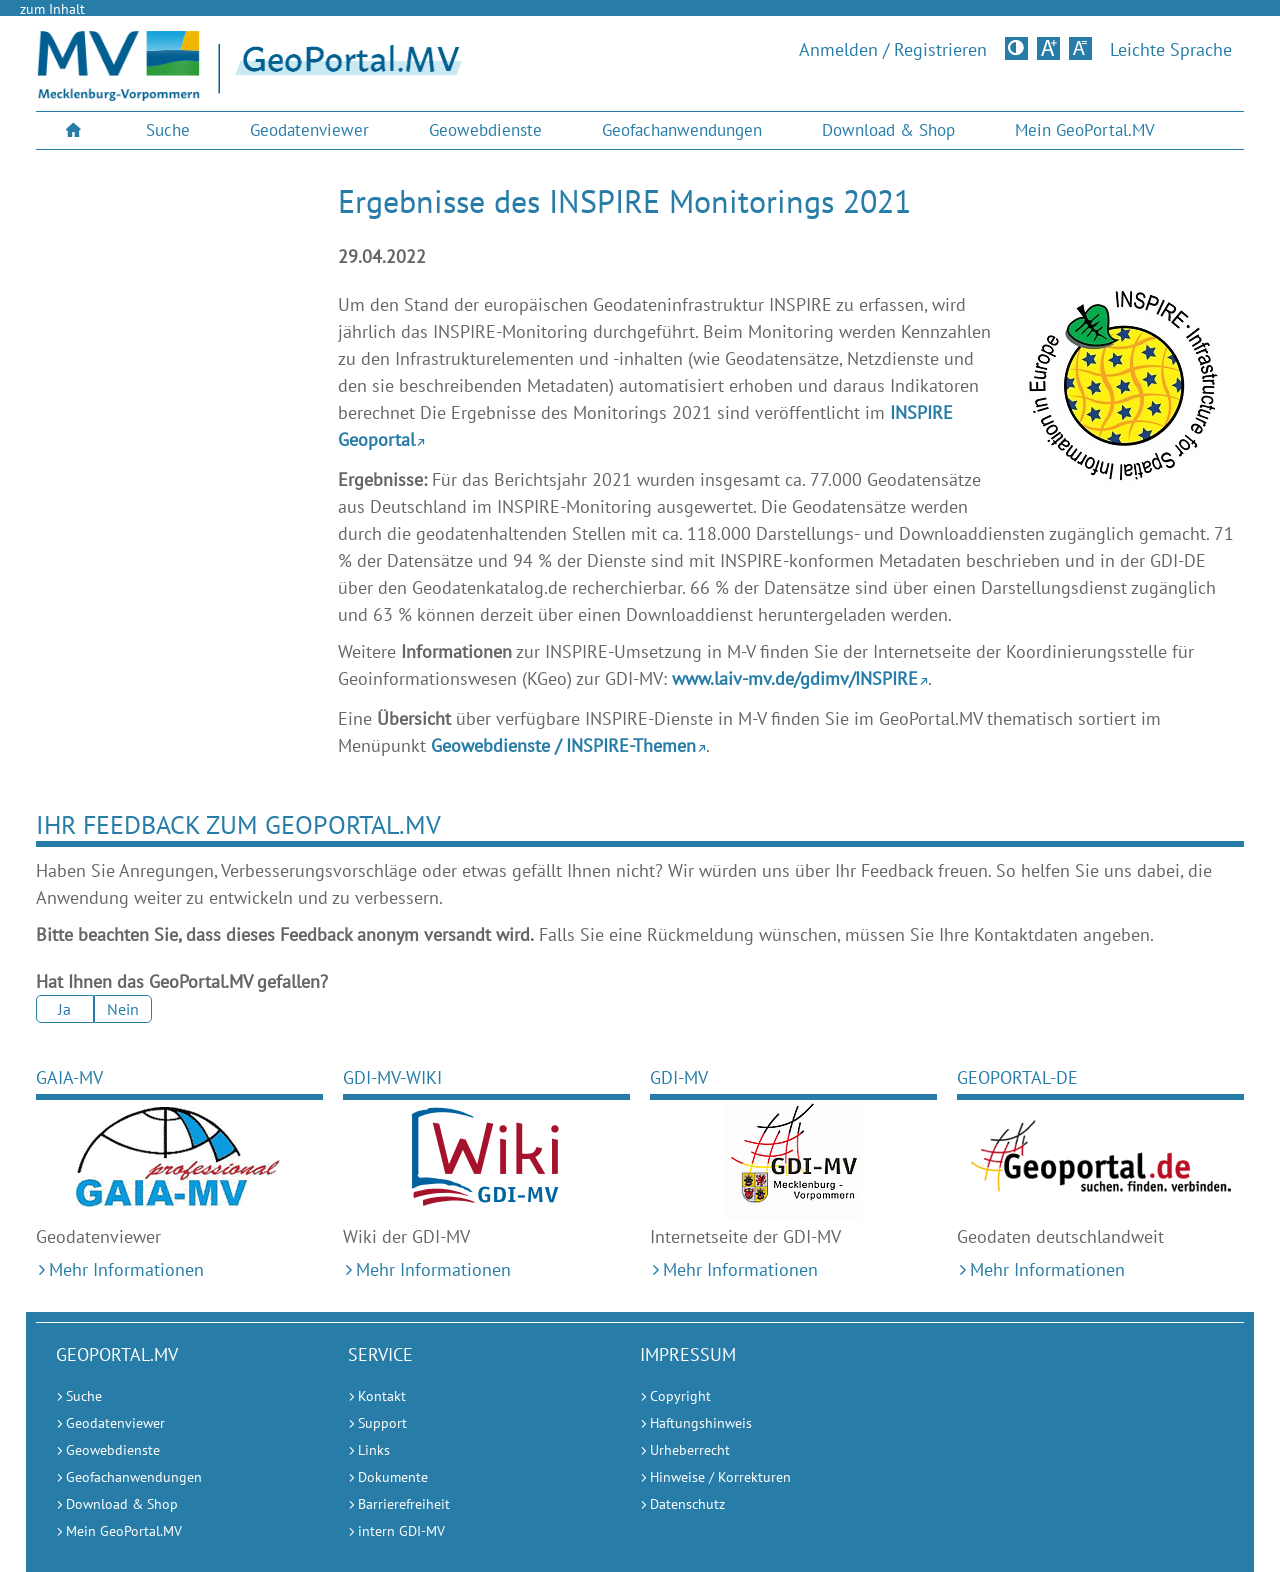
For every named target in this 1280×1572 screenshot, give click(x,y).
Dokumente (393, 1477)
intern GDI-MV (401, 1531)
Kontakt (382, 1396)
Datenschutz (687, 1504)
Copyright (680, 1396)
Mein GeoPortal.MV (1085, 130)
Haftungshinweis (701, 1423)
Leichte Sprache (1171, 50)
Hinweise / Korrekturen (720, 1477)
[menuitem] (76, 130)
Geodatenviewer (309, 130)
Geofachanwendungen (682, 130)
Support (382, 1423)
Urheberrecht (690, 1450)
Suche (168, 130)
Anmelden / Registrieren (893, 50)
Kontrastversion (1018, 48)
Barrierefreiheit (404, 1504)
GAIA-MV (69, 1077)
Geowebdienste (485, 130)
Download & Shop (888, 130)
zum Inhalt (52, 9)
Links (374, 1450)
